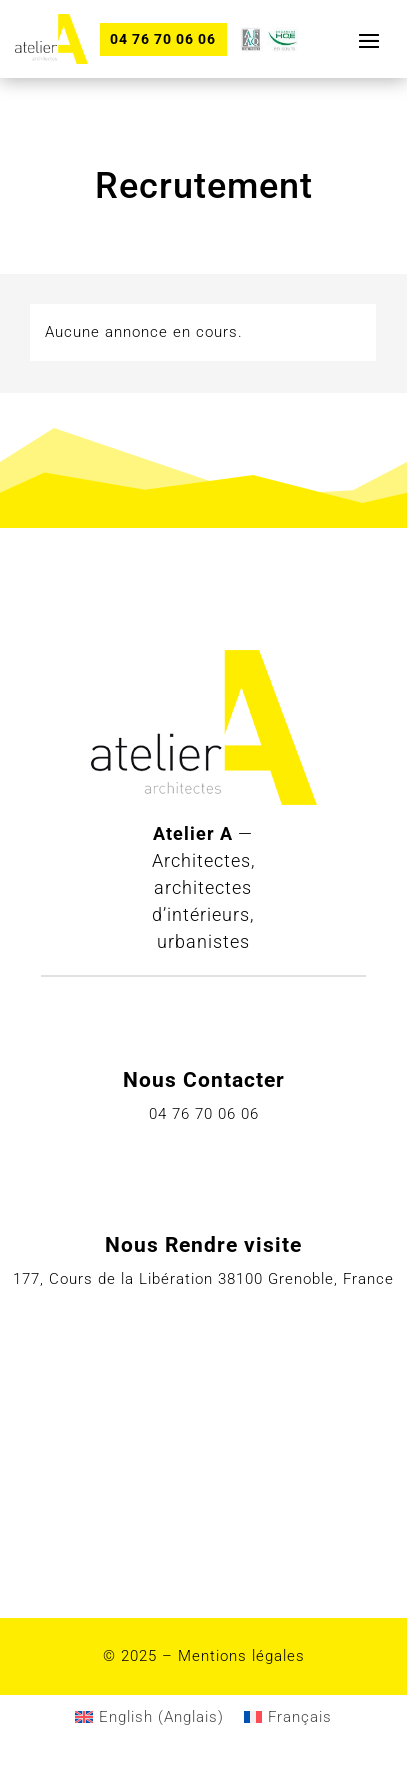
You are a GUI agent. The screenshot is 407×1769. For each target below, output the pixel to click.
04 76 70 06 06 (163, 39)
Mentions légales (241, 1656)
